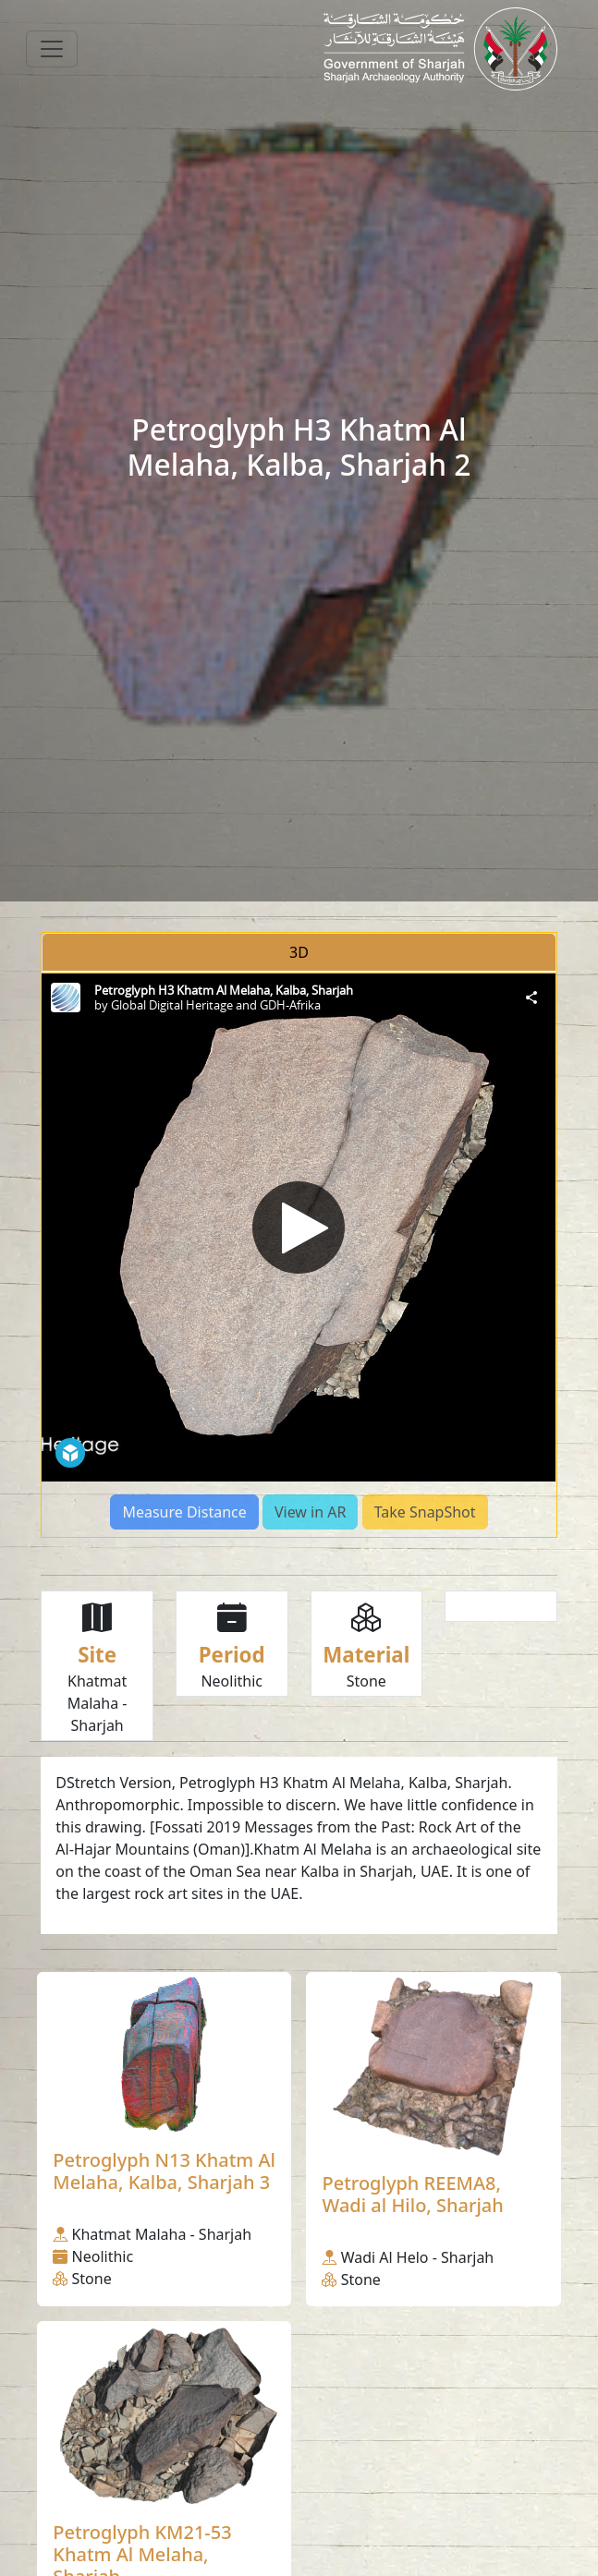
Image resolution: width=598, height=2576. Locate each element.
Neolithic (231, 1681)
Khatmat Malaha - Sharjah (97, 1703)
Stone (366, 1681)
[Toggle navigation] (52, 48)
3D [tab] (299, 952)
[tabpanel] (298, 1255)
